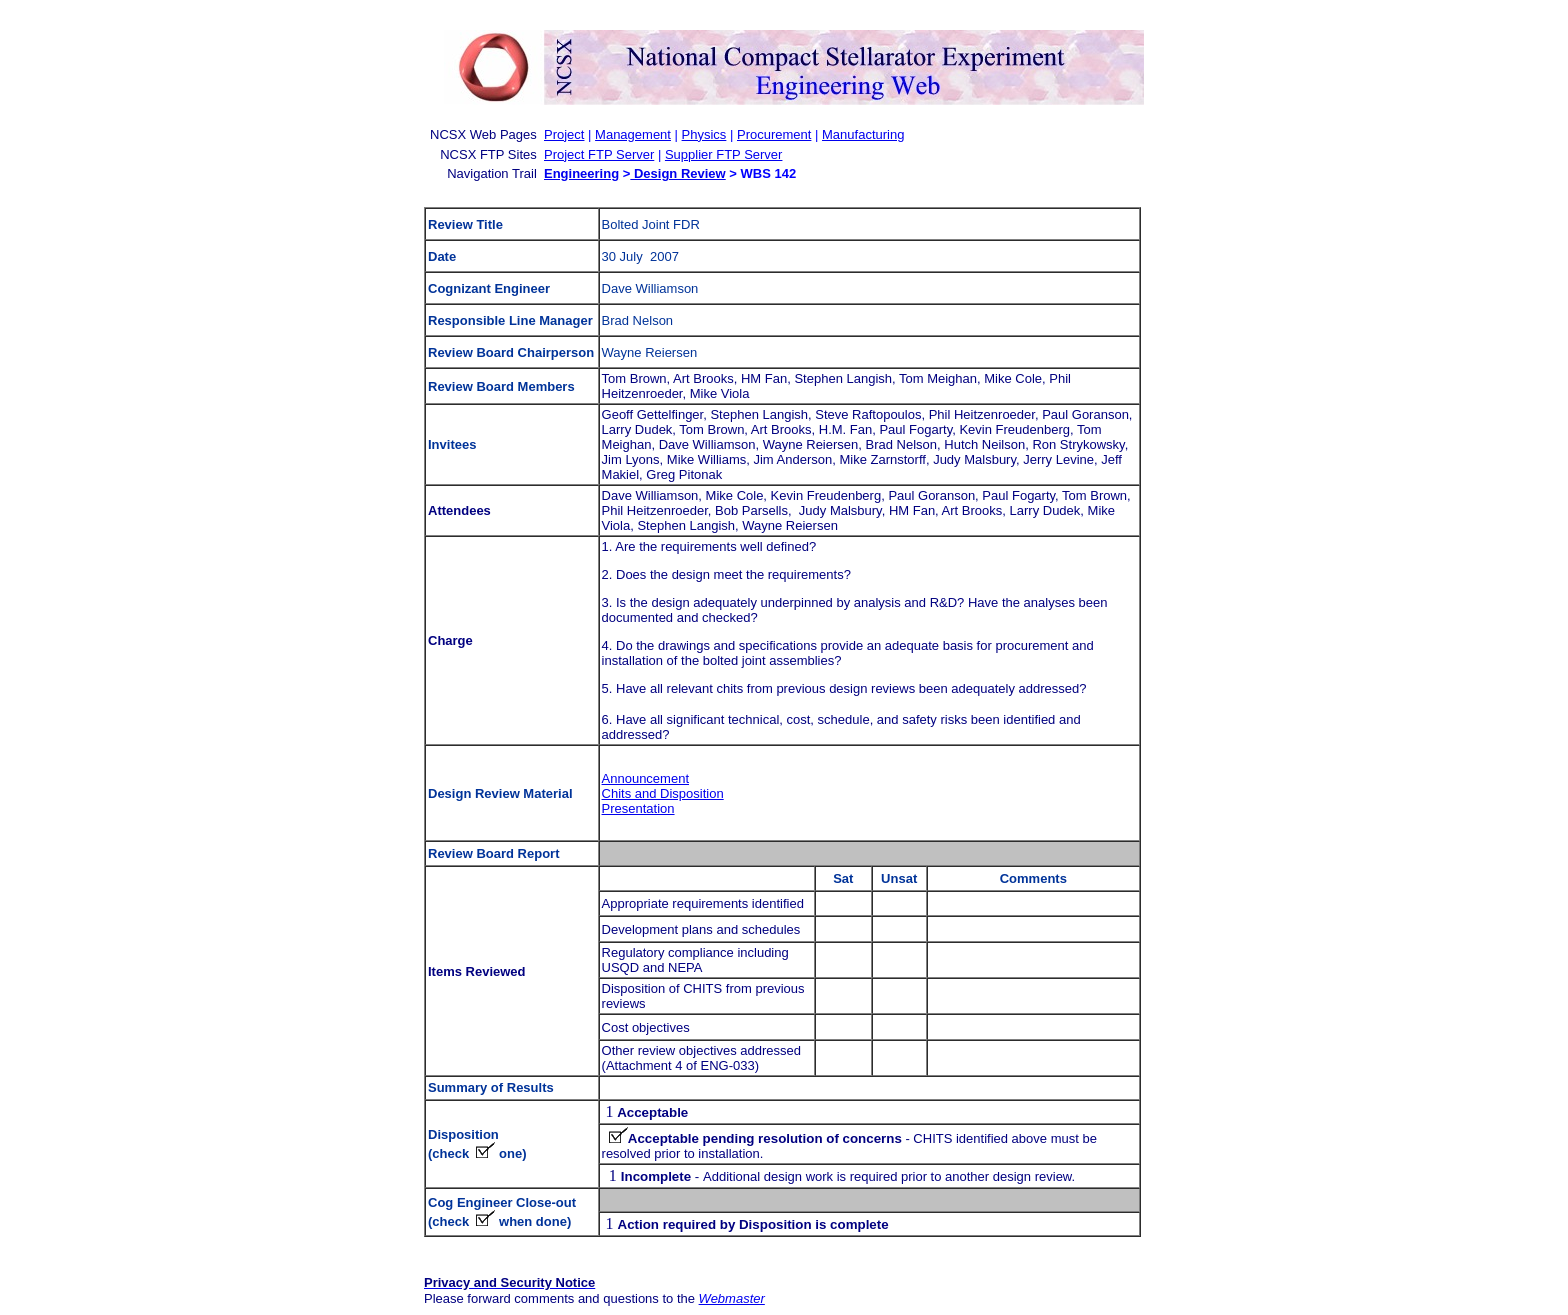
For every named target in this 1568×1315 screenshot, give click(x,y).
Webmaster (732, 1298)
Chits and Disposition (663, 793)
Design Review (677, 173)
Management (633, 134)
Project (564, 134)
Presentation (638, 808)
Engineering (581, 173)
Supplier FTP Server (724, 154)
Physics (704, 134)
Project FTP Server (599, 154)
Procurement (774, 134)
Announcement (645, 778)
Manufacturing (863, 134)
